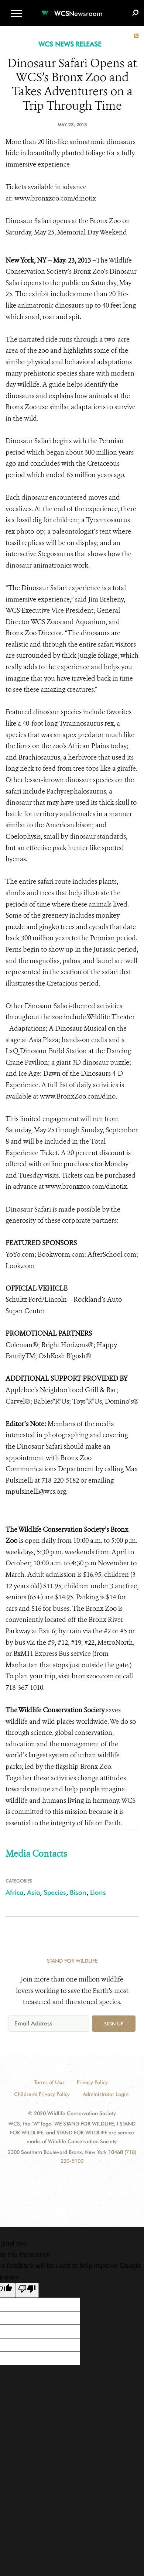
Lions (98, 1892)
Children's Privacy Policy (42, 2094)
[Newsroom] (72, 9)
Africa (14, 1892)
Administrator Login (105, 2094)
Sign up (113, 2024)
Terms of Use (49, 2082)
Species (55, 1892)
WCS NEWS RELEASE (70, 44)
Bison (78, 1892)
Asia (33, 1892)
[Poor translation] (27, 2290)
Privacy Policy (92, 2082)
